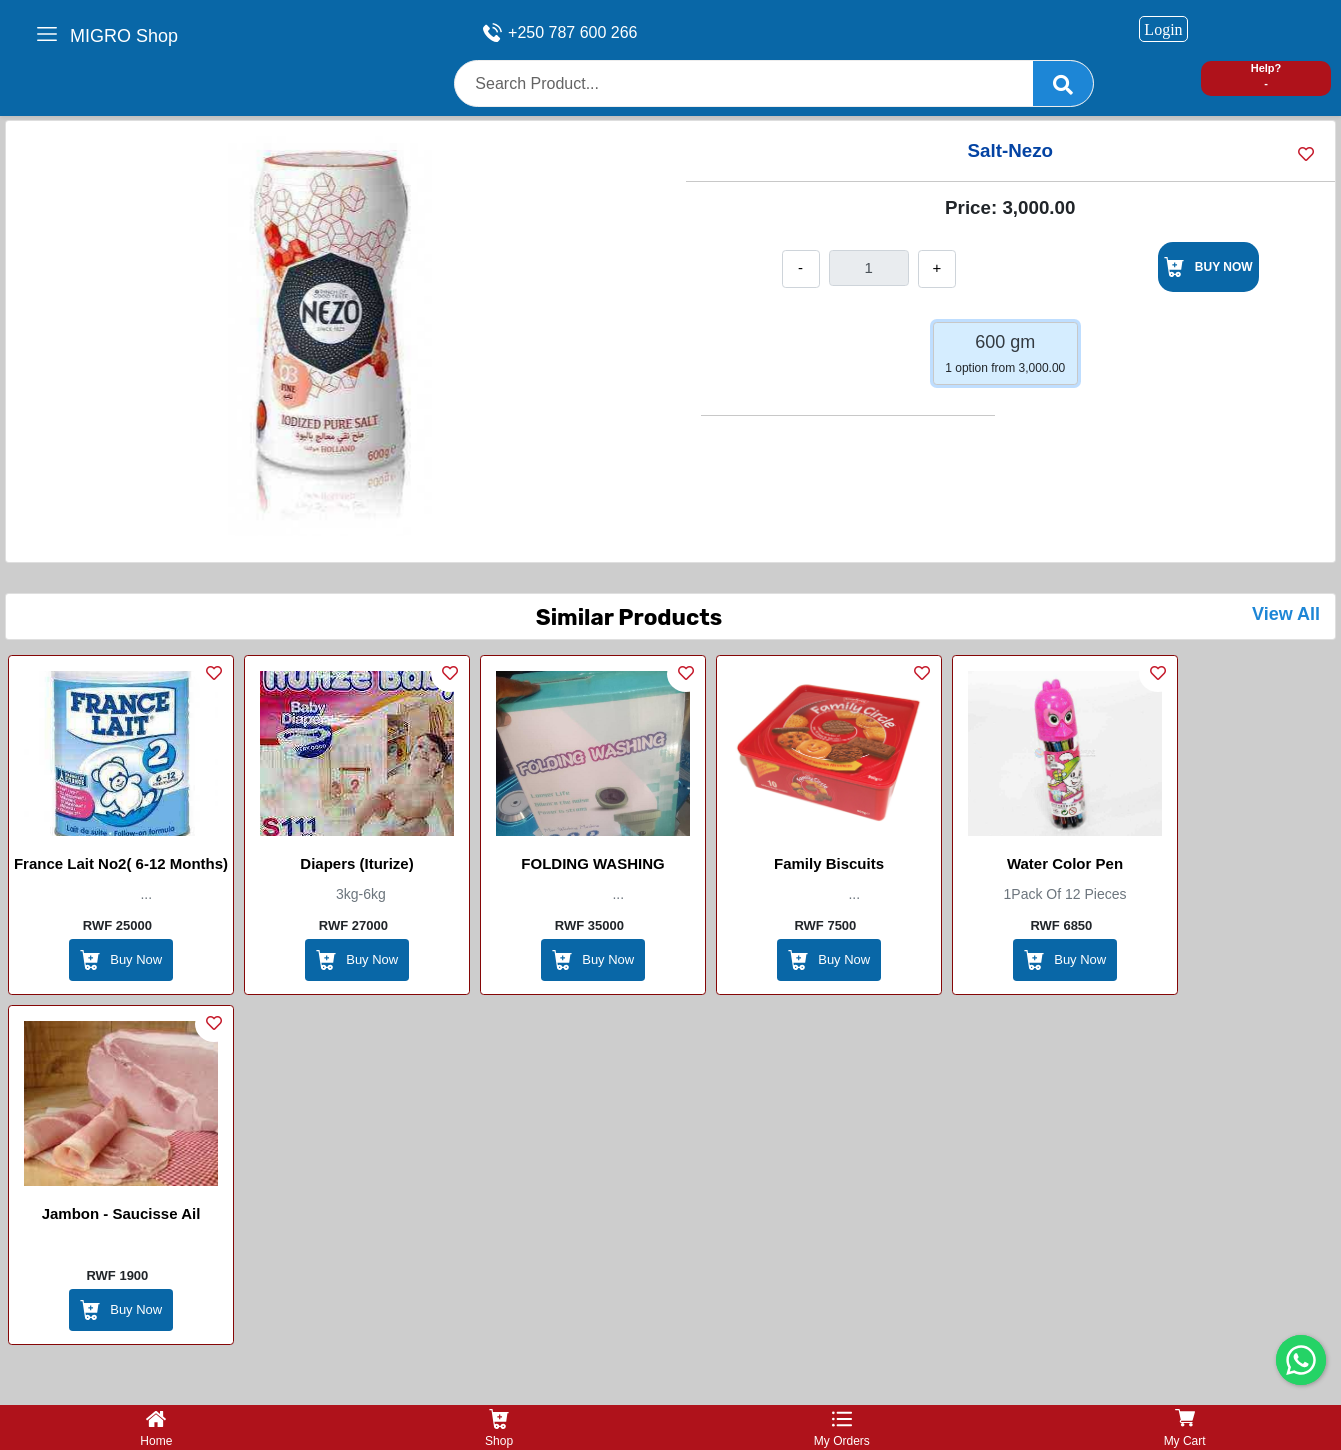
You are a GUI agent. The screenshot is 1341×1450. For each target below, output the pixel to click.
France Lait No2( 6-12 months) (121, 863)
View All (1286, 614)
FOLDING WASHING (592, 863)
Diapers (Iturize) (356, 863)
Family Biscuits (829, 863)
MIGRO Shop (124, 36)
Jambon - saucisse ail (121, 1213)
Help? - (1266, 75)
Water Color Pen (1065, 863)
